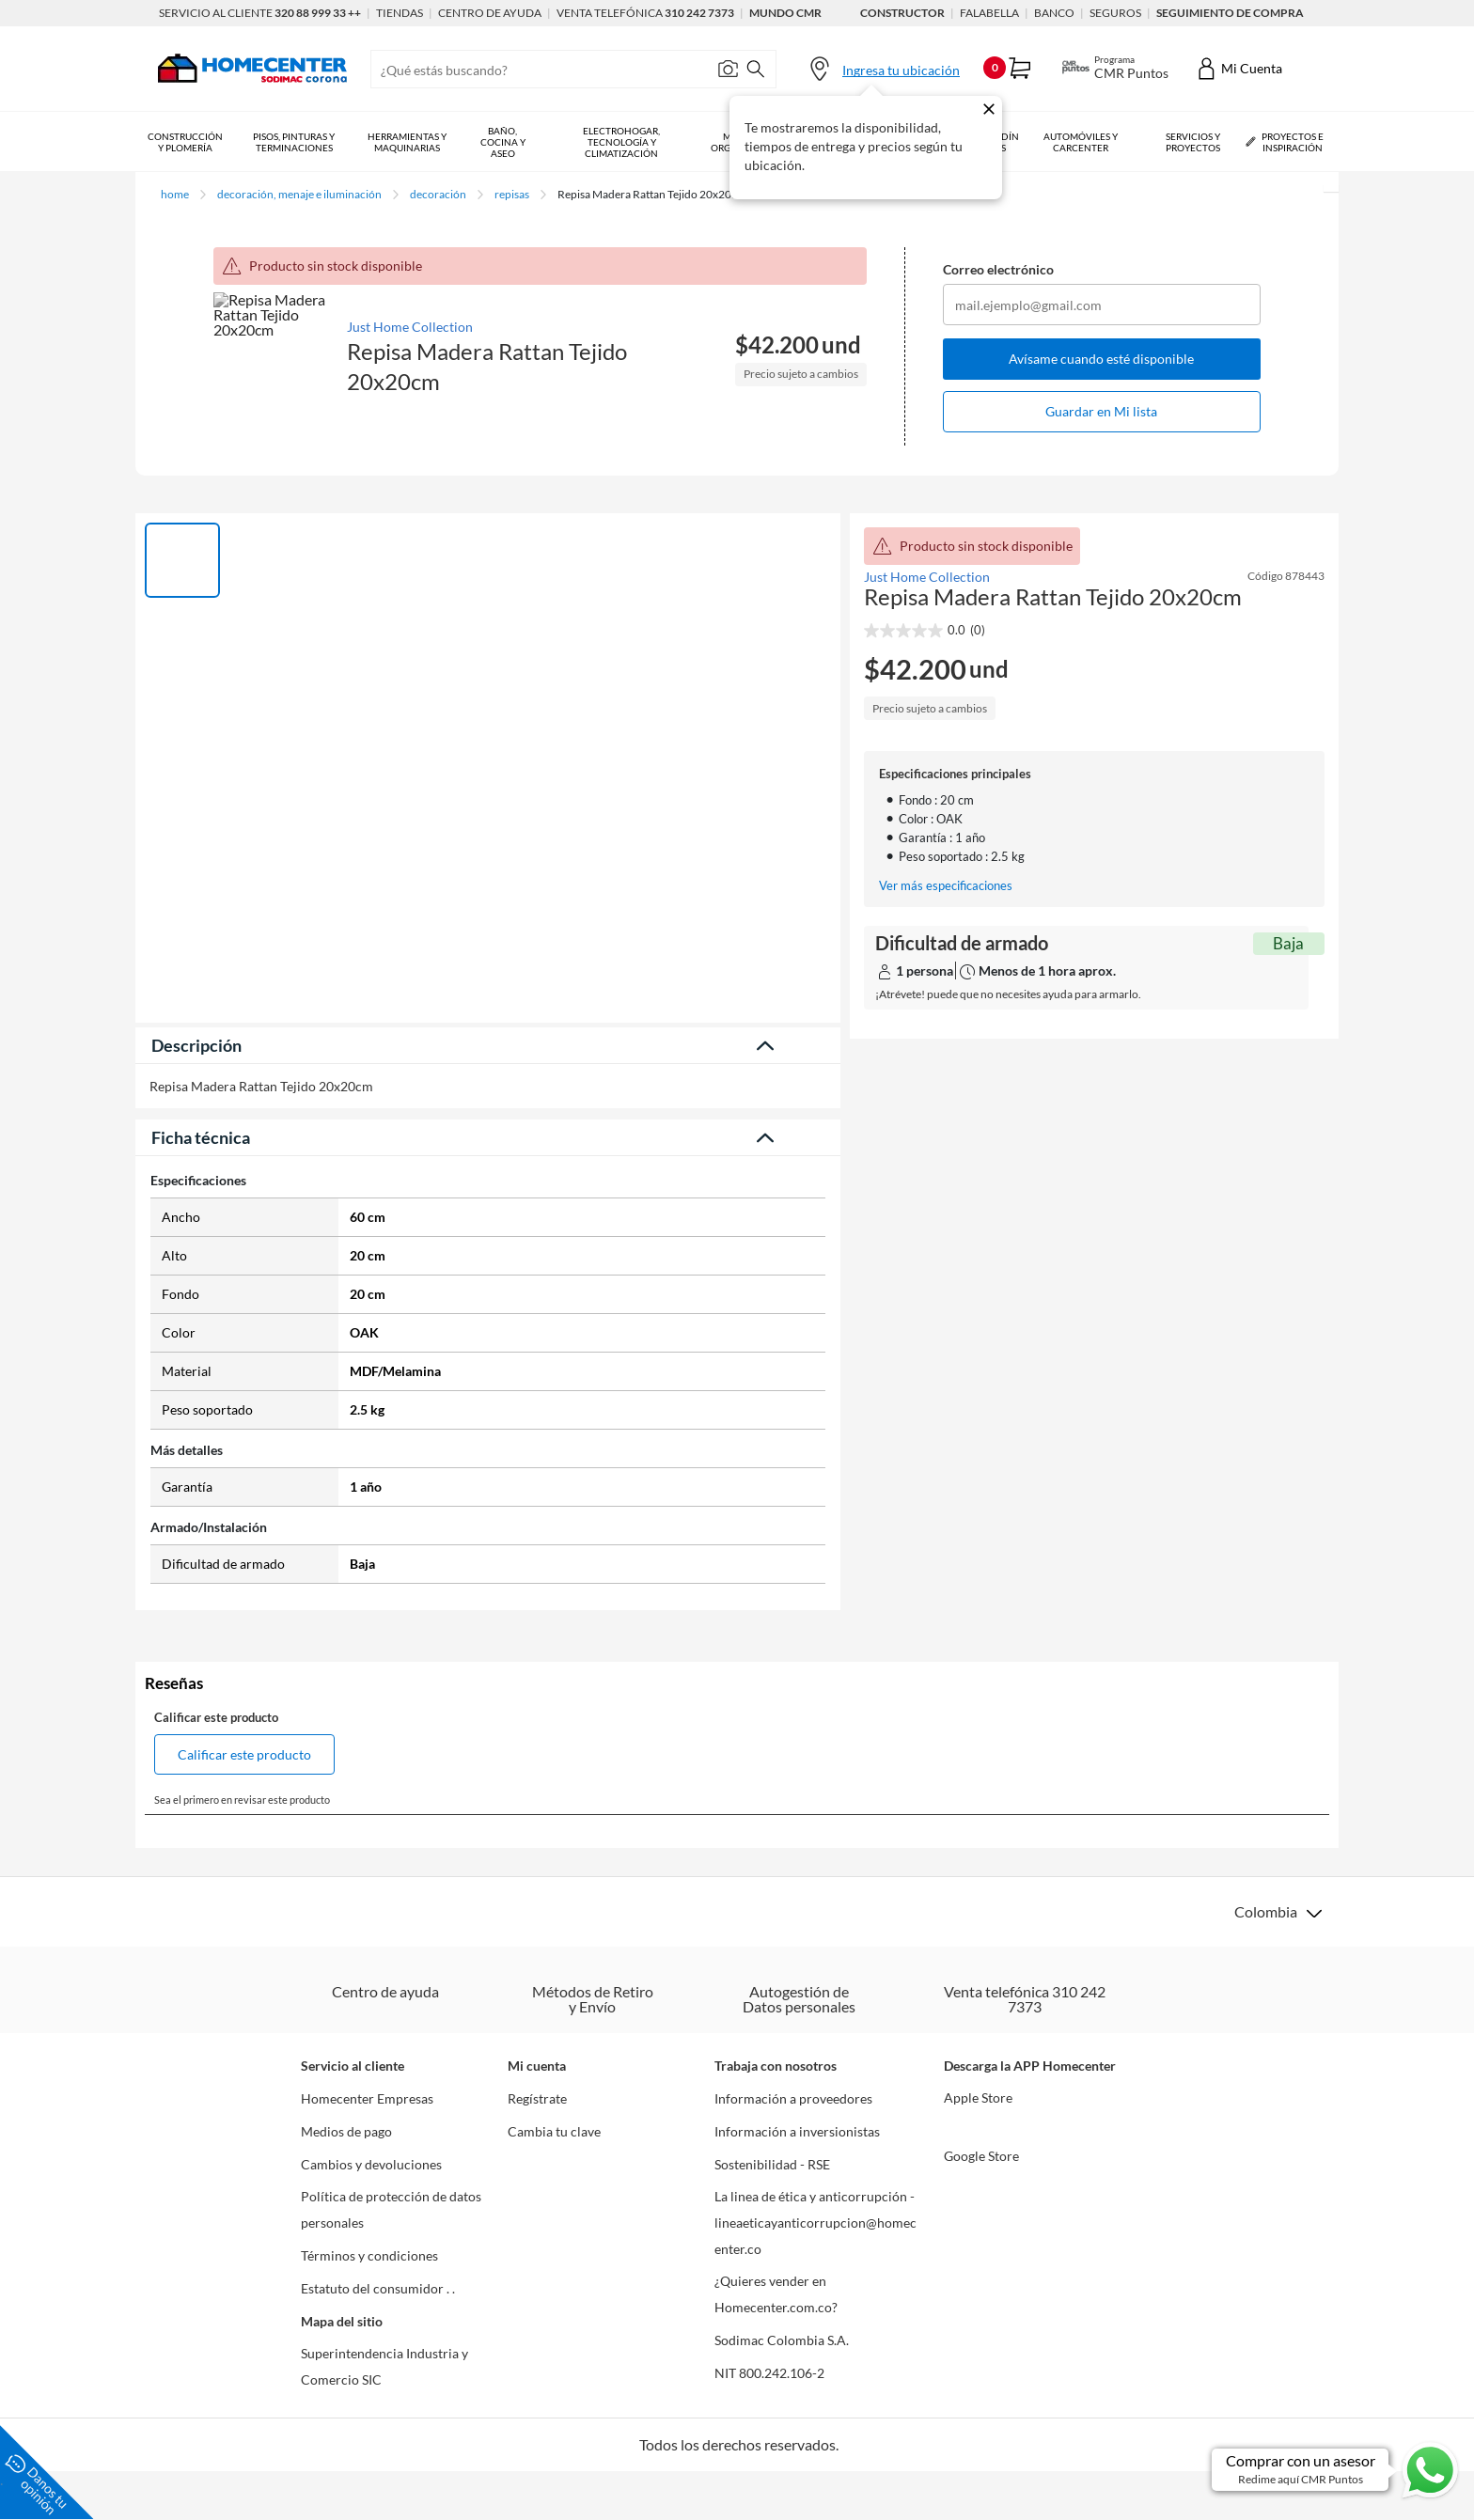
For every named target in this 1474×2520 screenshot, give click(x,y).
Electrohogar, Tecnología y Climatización (621, 142)
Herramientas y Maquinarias (407, 142)
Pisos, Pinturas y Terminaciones (294, 142)
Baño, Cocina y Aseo (502, 142)
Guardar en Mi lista (1101, 411)
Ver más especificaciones (945, 886)
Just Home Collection (410, 327)
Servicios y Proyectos (1193, 142)
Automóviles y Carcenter (1080, 142)
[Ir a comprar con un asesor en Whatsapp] (1336, 2469)
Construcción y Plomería (185, 142)
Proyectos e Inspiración (1285, 141)
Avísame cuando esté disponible (1101, 359)
